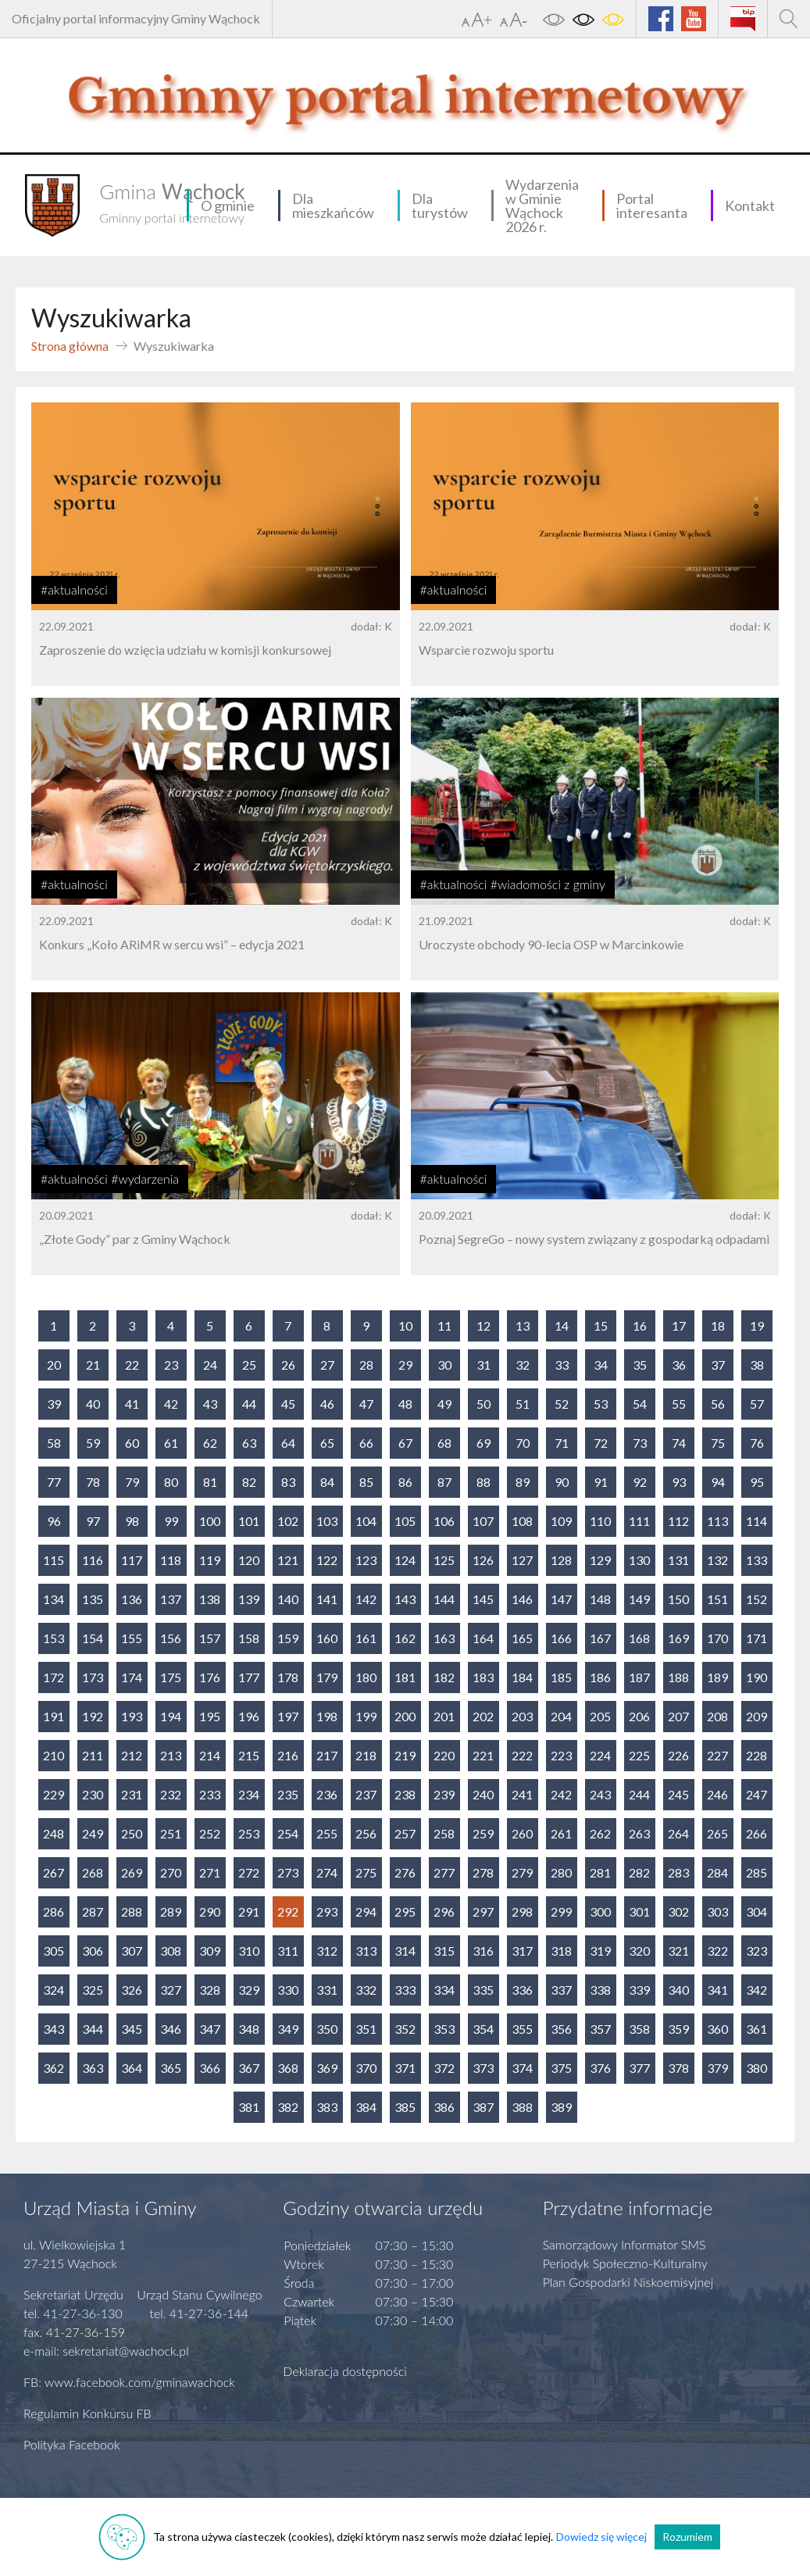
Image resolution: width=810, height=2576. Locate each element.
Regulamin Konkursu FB (87, 2413)
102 (287, 1520)
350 (326, 2028)
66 (366, 1442)
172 (53, 1677)
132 (717, 1559)
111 (639, 1520)
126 (483, 1559)
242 (561, 1794)
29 (405, 1364)
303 (717, 1911)
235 (287, 1794)
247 (756, 1794)
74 (679, 1442)
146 (522, 1599)
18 (718, 1325)
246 (717, 1794)
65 (327, 1442)
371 (405, 2067)
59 (93, 1442)
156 (170, 1638)
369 (326, 2067)
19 (757, 1325)
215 (248, 1755)
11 (444, 1325)
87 (444, 1481)
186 (600, 1677)
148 (600, 1599)
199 (365, 1716)
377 (639, 2067)
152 (756, 1599)
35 (640, 1364)
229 (53, 1794)
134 (53, 1599)
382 (287, 2106)
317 (522, 1950)
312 (326, 1950)
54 (640, 1403)
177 (248, 1677)
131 (678, 1559)
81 (210, 1481)
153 (53, 1638)
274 (326, 1872)
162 (405, 1638)
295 (405, 1911)
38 (757, 1364)
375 (561, 2067)
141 (326, 1599)
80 (171, 1481)
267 (53, 1872)
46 (327, 1403)
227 (717, 1755)
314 (405, 1950)
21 (93, 1364)
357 (600, 2028)
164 (483, 1638)
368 (287, 2067)
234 (248, 1794)
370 (365, 2067)
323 (756, 1950)
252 (209, 1833)
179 (326, 1677)
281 (600, 1872)
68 (444, 1442)
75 (718, 1442)
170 (717, 1638)
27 (327, 1364)
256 (365, 1833)
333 (405, 1989)
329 (248, 1989)
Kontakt (750, 205)
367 (248, 2067)
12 (483, 1325)
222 (522, 1755)
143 (405, 1599)
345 (131, 2028)
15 (601, 1325)
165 (522, 1638)
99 (171, 1520)
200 (405, 1716)
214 (209, 1755)
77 (54, 1481)
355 (522, 2028)
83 (288, 1481)
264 (678, 1833)
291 (248, 1911)
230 (92, 1794)
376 (600, 2067)
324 (53, 1989)
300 (600, 1911)
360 (717, 2028)
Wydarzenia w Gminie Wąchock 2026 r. (542, 205)
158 (248, 1638)
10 (405, 1325)
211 (92, 1755)
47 (366, 1403)
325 (92, 1989)
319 (600, 1950)
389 (561, 2106)
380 (756, 2067)
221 (483, 1755)
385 (405, 2106)
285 (756, 1872)
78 (93, 1481)
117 (131, 1559)
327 (170, 1989)
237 (365, 1794)
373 (483, 2067)
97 (93, 1520)
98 (132, 1520)
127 (522, 1559)
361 (756, 2028)
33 (562, 1364)
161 (365, 1638)
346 (170, 2028)
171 (756, 1638)
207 (678, 1716)
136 (131, 1599)
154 (92, 1638)
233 (209, 1794)
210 (53, 1755)
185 (561, 1677)
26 (288, 1364)
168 (639, 1638)
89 (523, 1481)
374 (522, 2067)
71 (562, 1442)
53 (601, 1403)
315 (444, 1950)
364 (131, 2067)
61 (171, 1442)
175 (170, 1677)
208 (717, 1716)
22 (132, 1364)
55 (679, 1403)
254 (287, 1833)
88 (483, 1481)
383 (326, 2106)
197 (287, 1716)
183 (483, 1677)
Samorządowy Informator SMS (624, 2244)
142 (365, 1599)
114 (756, 1520)
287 (92, 1911)
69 (483, 1442)
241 (522, 1794)
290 (209, 1911)
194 (170, 1716)
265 (717, 1833)
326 (131, 1989)
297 (483, 1911)
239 (444, 1794)
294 (365, 1911)
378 (678, 2067)
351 (365, 2028)
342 (756, 1989)
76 (757, 1442)
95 (757, 1481)
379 (717, 2067)
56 (718, 1403)
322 (717, 1950)
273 (287, 1872)
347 (209, 2028)
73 (640, 1442)
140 (287, 1599)
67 (405, 1442)
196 (248, 1716)
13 (523, 1325)
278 (483, 1872)
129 (600, 1559)
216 (287, 1755)
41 (132, 1403)
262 (600, 1833)
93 (679, 1481)
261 (561, 1833)
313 (365, 1950)
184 (522, 1677)
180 (365, 1677)
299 (561, 1911)
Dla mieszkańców (333, 205)
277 (444, 1872)
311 (287, 1950)
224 (600, 1755)
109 (561, 1520)
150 (678, 1599)
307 (131, 1950)
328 (209, 1989)
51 (523, 1403)
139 (248, 1599)
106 (444, 1520)
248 (53, 1833)
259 (483, 1833)
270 (170, 1872)
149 (639, 1599)
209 (756, 1716)
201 (444, 1716)
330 (287, 1989)
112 (678, 1520)
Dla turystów (440, 205)
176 (209, 1677)
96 (54, 1520)
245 (678, 1794)
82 (249, 1481)
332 (365, 1989)
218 (365, 1755)
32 (523, 1364)
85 (366, 1481)
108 (522, 1520)
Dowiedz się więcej (601, 2536)
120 (248, 1559)
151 (717, 1599)
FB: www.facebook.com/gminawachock (129, 2381)
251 (170, 1833)
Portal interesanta (651, 205)
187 (639, 1677)
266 (756, 1833)
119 (209, 1559)
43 (210, 1403)
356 (561, 2028)
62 (210, 1442)
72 (601, 1442)
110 (600, 1520)
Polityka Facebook (71, 2444)
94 (718, 1481)
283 (678, 1872)
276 (405, 1872)
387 (483, 2106)
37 (718, 1364)
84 (327, 1481)
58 (54, 1442)
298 (522, 1911)
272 (248, 1872)
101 (248, 1520)
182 (444, 1677)
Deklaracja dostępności (345, 2370)
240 (483, 1794)
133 (756, 1559)
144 (444, 1599)
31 (483, 1364)
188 (678, 1677)
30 (444, 1364)
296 (444, 1911)
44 (249, 1403)
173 (92, 1677)
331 (326, 1989)
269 (131, 1872)
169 (678, 1638)
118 (170, 1559)
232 (170, 1794)
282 (639, 1872)
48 (405, 1403)
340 (678, 1989)
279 (522, 1872)
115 (53, 1559)
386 (444, 2106)
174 (131, 1677)
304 (756, 1911)
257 (405, 1833)
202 (483, 1716)
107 (483, 1520)
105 (405, 1520)
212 (131, 1755)
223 (561, 1755)
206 (639, 1716)
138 (209, 1599)
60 (132, 1442)
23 (171, 1364)
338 (600, 1989)
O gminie (228, 205)
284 (717, 1872)
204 (561, 1716)
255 (326, 1833)
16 (640, 1325)
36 (679, 1364)
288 (131, 1911)
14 (562, 1325)
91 (601, 1481)
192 (92, 1716)
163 (444, 1638)
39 (54, 1403)
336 (522, 1989)
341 (717, 1989)
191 (53, 1716)
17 (679, 1325)
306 (92, 1950)
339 (639, 1989)
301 (639, 1911)
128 (561, 1559)
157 (209, 1638)
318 (561, 1950)
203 (522, 1716)
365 (170, 2067)
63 (249, 1442)
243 (600, 1794)
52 (562, 1403)
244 (639, 1794)
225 (639, 1755)
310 (248, 1950)
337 (561, 1989)
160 (326, 1638)
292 (287, 1911)
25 (249, 1364)
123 (365, 1559)
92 (640, 1481)
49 (444, 1403)
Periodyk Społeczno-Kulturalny (625, 2263)
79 (132, 1481)
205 (600, 1716)
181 (405, 1677)
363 (92, 2067)
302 (678, 1911)
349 (287, 2028)
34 (601, 1364)
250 (131, 1833)
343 (53, 2028)
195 (209, 1716)
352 (405, 2028)
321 (678, 1950)
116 (92, 1559)
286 (53, 1911)
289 (170, 1911)
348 (248, 2028)
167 (600, 1638)
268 (92, 1872)
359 (678, 2028)
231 (131, 1794)
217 (326, 1755)
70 (523, 1442)
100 (209, 1520)
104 (365, 1520)
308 (170, 1950)
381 (248, 2106)
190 (756, 1677)
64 (288, 1442)
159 (287, 1638)
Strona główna (70, 345)
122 (326, 1559)
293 (326, 1911)
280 (561, 1872)
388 (522, 2106)
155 (131, 1638)
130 (639, 1559)
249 (92, 1833)
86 (405, 1481)
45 (288, 1403)
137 (170, 1599)
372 (444, 2067)
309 (209, 1950)
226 (678, 1755)
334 (444, 1989)
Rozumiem (687, 2536)
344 (92, 2028)
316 (483, 1950)
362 (53, 2067)
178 (287, 1677)
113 (717, 1520)
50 (483, 1403)
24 (210, 1364)
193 (131, 1716)
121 (287, 1559)
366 (209, 2067)
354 (483, 2028)
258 (444, 1833)
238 (405, 1794)
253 (248, 1833)
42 (171, 1403)
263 (639, 1833)
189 (717, 1677)
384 (365, 2106)
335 (483, 1989)
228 (756, 1755)
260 (522, 1833)
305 (53, 1950)
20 (54, 1364)
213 (170, 1755)
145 (483, 1599)
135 (92, 1599)
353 (444, 2028)
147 (561, 1599)
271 (209, 1872)
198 (326, 1716)
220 (444, 1755)
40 (93, 1403)
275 (365, 1872)
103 (326, 1520)
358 (639, 2028)
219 (405, 1755)
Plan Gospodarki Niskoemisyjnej (628, 2281)
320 (639, 1950)
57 (757, 1403)
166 (561, 1638)
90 (562, 1481)
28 (366, 1364)
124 (405, 1559)
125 (444, 1559)
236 (326, 1794)
